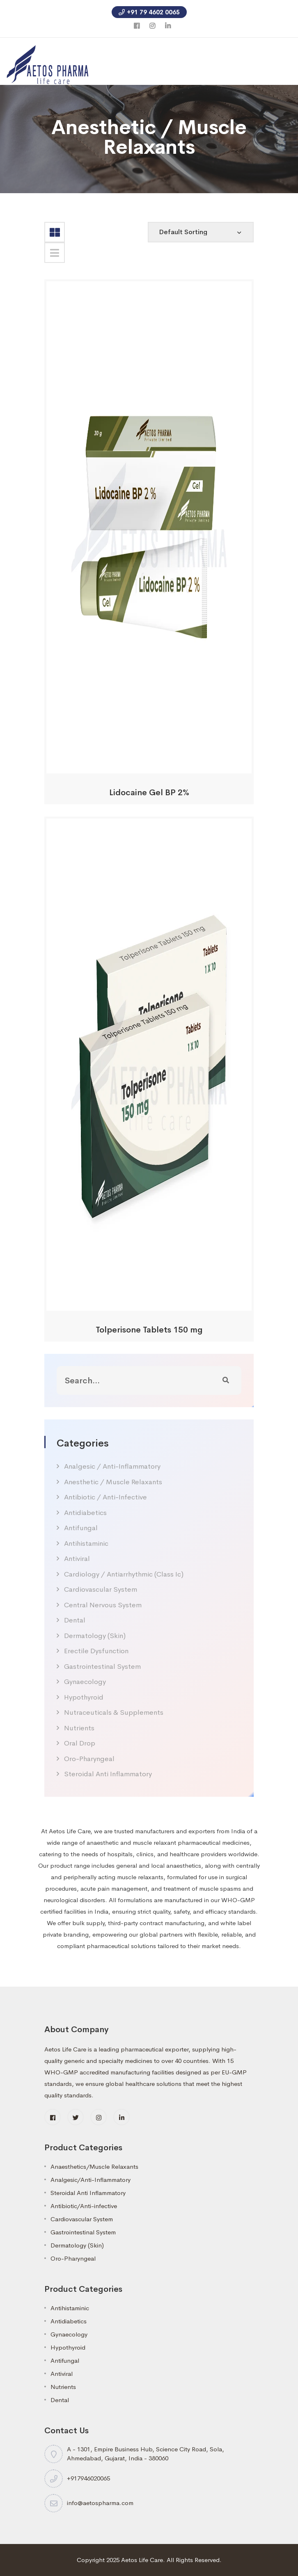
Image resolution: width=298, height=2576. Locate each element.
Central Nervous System (103, 1605)
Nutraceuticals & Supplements (113, 1712)
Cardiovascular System (100, 1589)
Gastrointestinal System (102, 1666)
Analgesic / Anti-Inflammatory (112, 1466)
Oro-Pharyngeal (89, 1759)
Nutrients (79, 1728)
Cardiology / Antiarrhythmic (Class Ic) (123, 1574)
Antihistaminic (86, 1543)
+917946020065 (88, 2478)
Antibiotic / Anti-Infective (105, 1497)
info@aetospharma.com (100, 2503)
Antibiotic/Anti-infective (83, 2206)
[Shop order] (201, 232)
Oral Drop (79, 1743)
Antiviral (77, 1558)
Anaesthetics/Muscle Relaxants (94, 2166)
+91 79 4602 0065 (149, 12)
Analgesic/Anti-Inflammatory (90, 2180)
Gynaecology (85, 1681)
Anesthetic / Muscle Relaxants (113, 1482)
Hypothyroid (83, 1697)
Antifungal (81, 1528)
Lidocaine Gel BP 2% (149, 792)
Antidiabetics (85, 1512)
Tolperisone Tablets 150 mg (149, 1330)
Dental (74, 1620)
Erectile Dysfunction (96, 1651)
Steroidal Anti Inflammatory (108, 1774)
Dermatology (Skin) (95, 1635)
